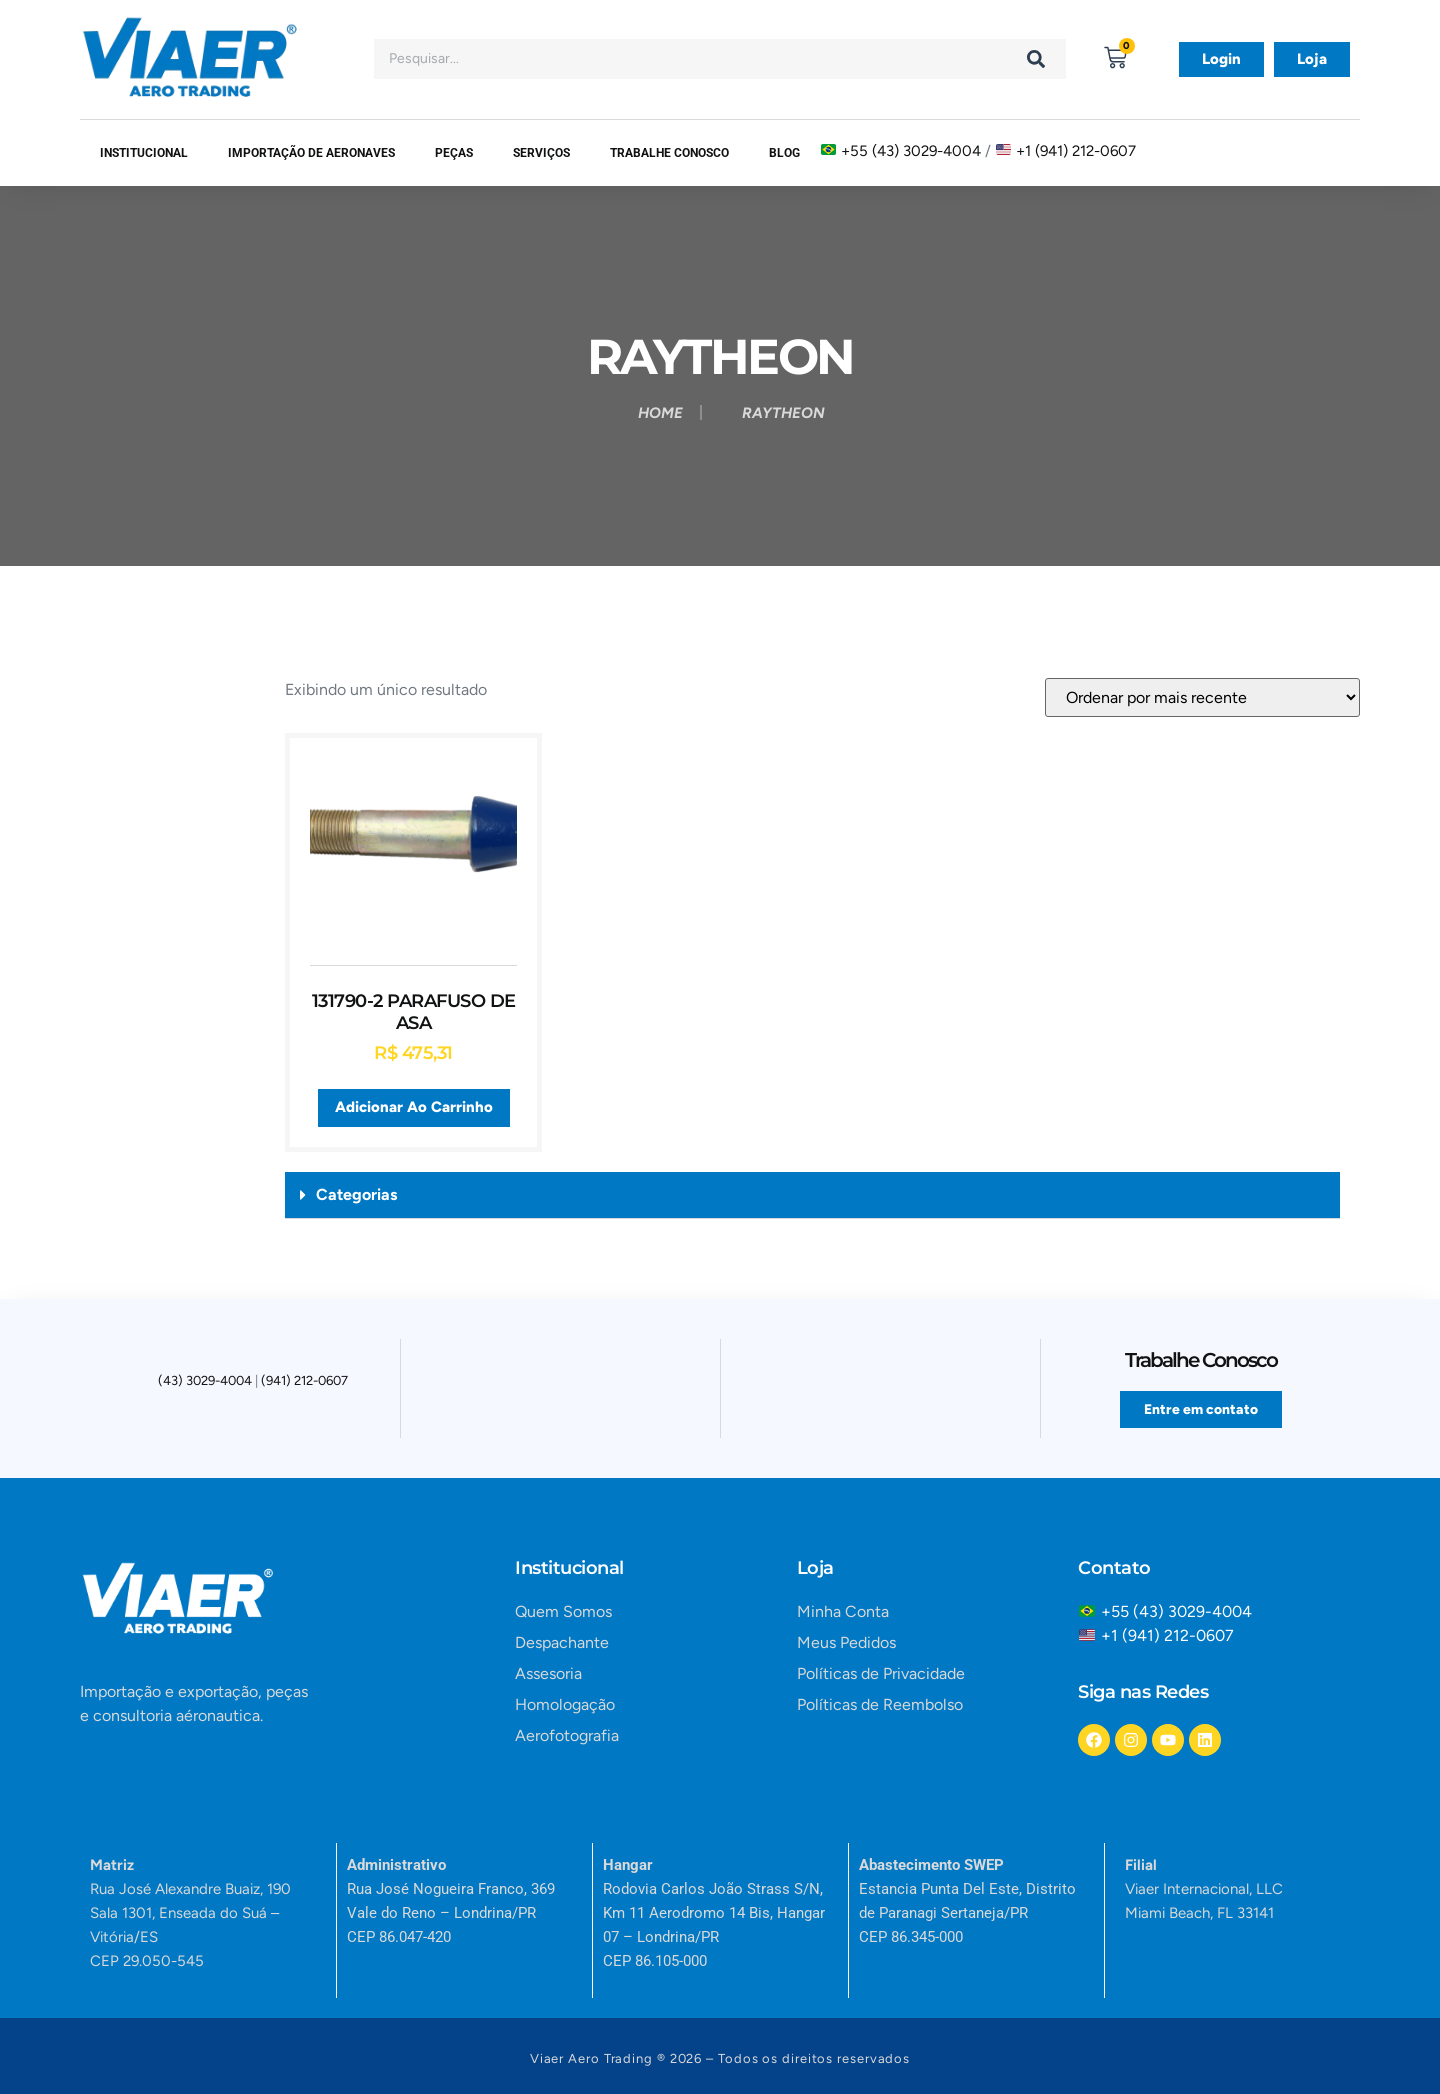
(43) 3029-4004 (205, 1383)
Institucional (144, 153)
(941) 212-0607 (304, 1383)
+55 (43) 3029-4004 (911, 150)
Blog (784, 153)
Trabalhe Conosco (669, 153)
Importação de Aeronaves (311, 153)
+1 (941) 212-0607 (1076, 150)
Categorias (356, 1194)
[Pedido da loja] (1202, 697)
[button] (812, 1195)
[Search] (1036, 59)
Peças (454, 153)
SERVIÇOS (541, 153)
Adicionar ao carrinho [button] (414, 1107)
